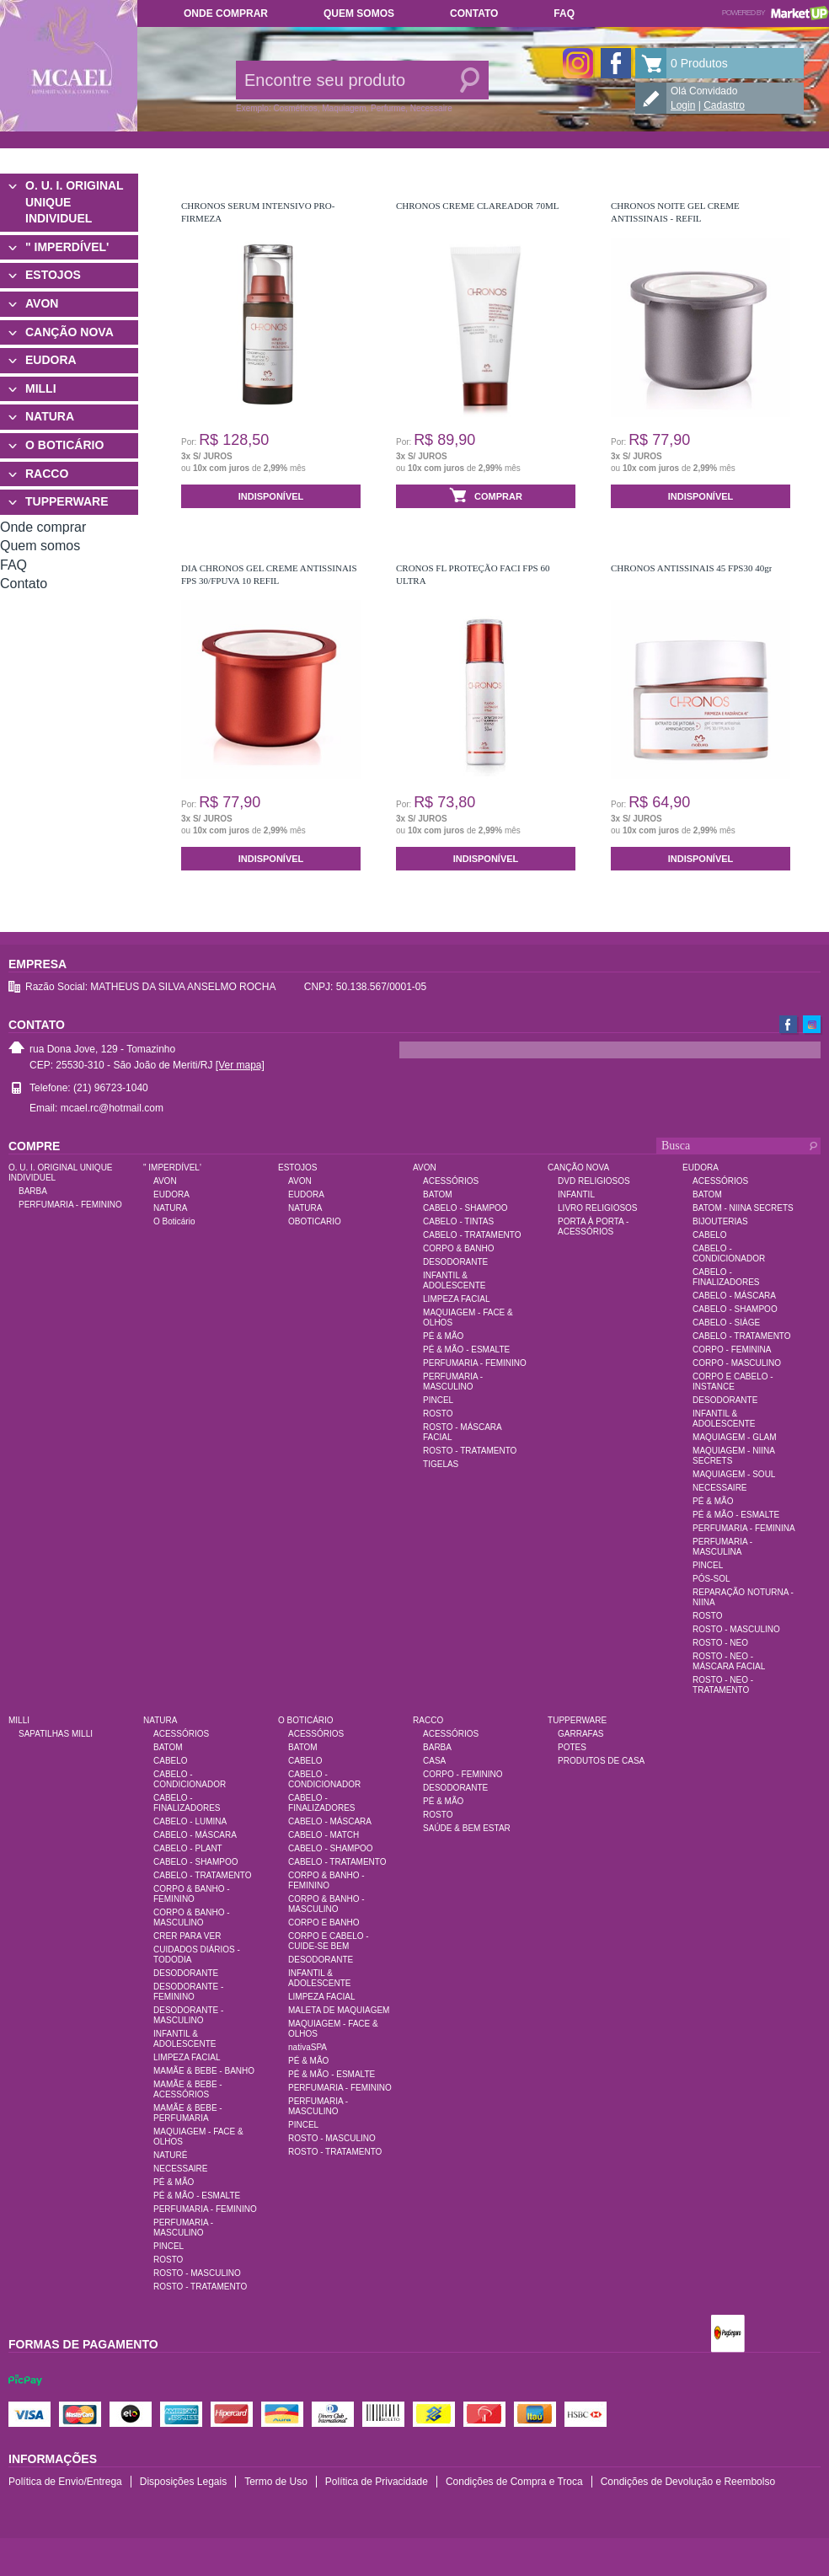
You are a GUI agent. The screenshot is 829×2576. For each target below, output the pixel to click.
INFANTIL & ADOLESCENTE (454, 1280)
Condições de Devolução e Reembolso (688, 2482)
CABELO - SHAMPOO (465, 1208)
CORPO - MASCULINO (737, 1363)
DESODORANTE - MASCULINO (188, 2015)
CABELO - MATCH (323, 1835)
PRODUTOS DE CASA (601, 1760)
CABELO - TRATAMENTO (472, 1235)
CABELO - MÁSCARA (734, 1295)
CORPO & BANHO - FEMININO (191, 1894)
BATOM (437, 1194)
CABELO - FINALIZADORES (726, 1277)
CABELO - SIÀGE (726, 1322)
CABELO (710, 1235)
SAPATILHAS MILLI (56, 1733)
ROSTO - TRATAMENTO (469, 1450)
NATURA (49, 416)
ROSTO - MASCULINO (736, 1629)
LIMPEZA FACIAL (456, 1299)
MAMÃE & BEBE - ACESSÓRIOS (187, 2089)
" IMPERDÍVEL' (67, 247)
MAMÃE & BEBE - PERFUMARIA (187, 2113)
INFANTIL (576, 1194)
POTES (572, 1747)
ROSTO (437, 1413)
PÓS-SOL (711, 1578)
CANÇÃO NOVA (69, 332)
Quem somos (359, 13)
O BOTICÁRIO (64, 445)
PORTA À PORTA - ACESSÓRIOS (593, 1226)
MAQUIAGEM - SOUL (734, 1474)
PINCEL (438, 1400)
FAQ (564, 13)
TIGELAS (440, 1464)
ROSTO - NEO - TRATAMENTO (723, 1685)
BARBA (33, 1191)
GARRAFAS (580, 1733)
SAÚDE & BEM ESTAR (467, 1828)
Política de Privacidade (376, 2482)
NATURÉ (170, 2155)
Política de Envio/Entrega (65, 2482)
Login (683, 105)
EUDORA (51, 360)
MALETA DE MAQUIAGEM (338, 2010)
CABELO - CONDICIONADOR (729, 1253)
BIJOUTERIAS (720, 1221)
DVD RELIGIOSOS (594, 1181)
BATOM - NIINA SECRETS (743, 1208)
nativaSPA (307, 2047)
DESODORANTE (455, 1262)
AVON (41, 303)
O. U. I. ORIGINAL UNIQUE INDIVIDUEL (74, 202)
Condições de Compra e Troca (514, 2482)
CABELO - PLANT (187, 1848)
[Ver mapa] (240, 1065)
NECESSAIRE (719, 1487)
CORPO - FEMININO (462, 1774)
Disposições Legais (183, 2482)
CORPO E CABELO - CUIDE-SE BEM (328, 1941)
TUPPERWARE (67, 501)
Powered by (775, 12)
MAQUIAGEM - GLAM (734, 1437)
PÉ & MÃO (443, 1336)
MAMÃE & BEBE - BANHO (203, 2070)
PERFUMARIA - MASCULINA (722, 1546)
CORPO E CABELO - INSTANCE (733, 1381)
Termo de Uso (276, 2482)
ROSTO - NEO (720, 1642)
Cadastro (724, 105)
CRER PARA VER (187, 1936)
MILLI (40, 388)
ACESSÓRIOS (451, 1181)
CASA (434, 1760)
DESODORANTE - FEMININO (188, 1991)
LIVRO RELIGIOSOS (597, 1208)
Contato (474, 13)
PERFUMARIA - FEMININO (70, 1204)
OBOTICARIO (314, 1221)
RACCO (46, 473)
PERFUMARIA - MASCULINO (453, 1381)
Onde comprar (226, 13)
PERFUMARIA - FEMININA (744, 1528)
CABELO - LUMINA (190, 1821)
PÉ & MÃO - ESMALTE (466, 1349)
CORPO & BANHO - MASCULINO (191, 1917)
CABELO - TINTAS (458, 1221)
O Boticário (174, 1221)
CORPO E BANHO (323, 1922)
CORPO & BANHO (458, 1248)
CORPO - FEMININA (732, 1349)
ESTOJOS (53, 274)
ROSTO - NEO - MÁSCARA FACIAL (729, 1661)
